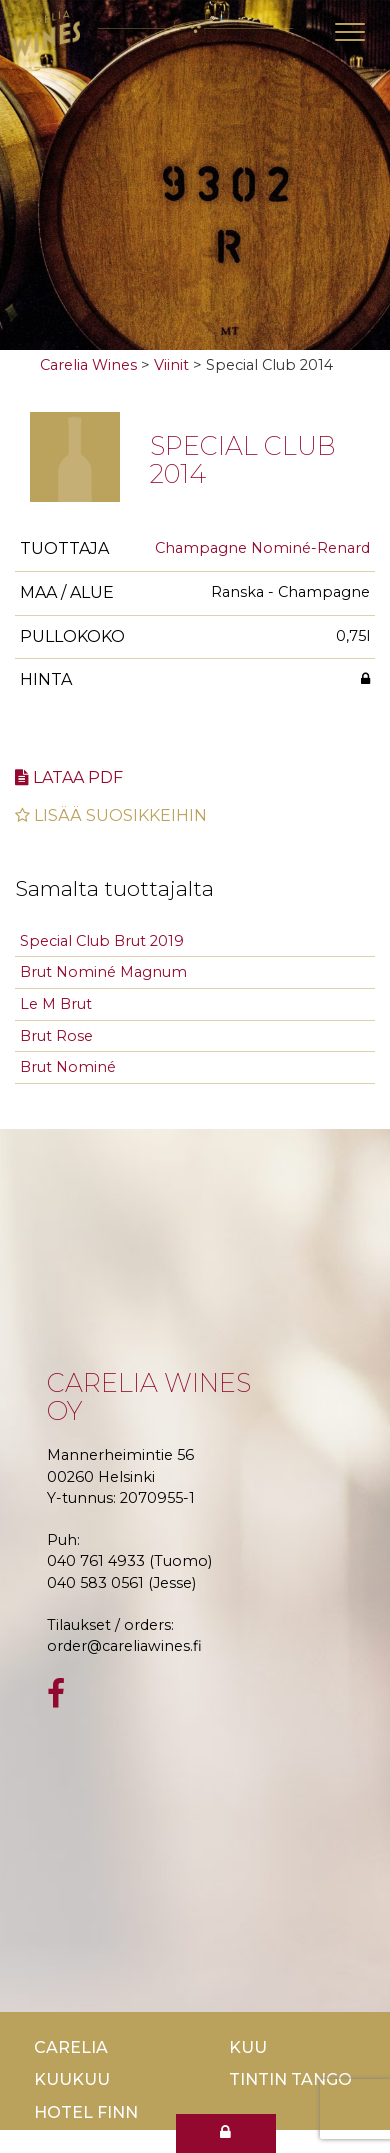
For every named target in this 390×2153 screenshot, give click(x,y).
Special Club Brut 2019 (102, 941)
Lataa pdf (69, 777)
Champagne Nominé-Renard (262, 548)
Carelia (71, 2047)
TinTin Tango (290, 2079)
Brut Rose (56, 1036)
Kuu (248, 2047)
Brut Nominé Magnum (103, 972)
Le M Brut (56, 1004)
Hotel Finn (86, 2112)
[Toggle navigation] (350, 32)
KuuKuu (72, 2079)
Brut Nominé (68, 1067)
